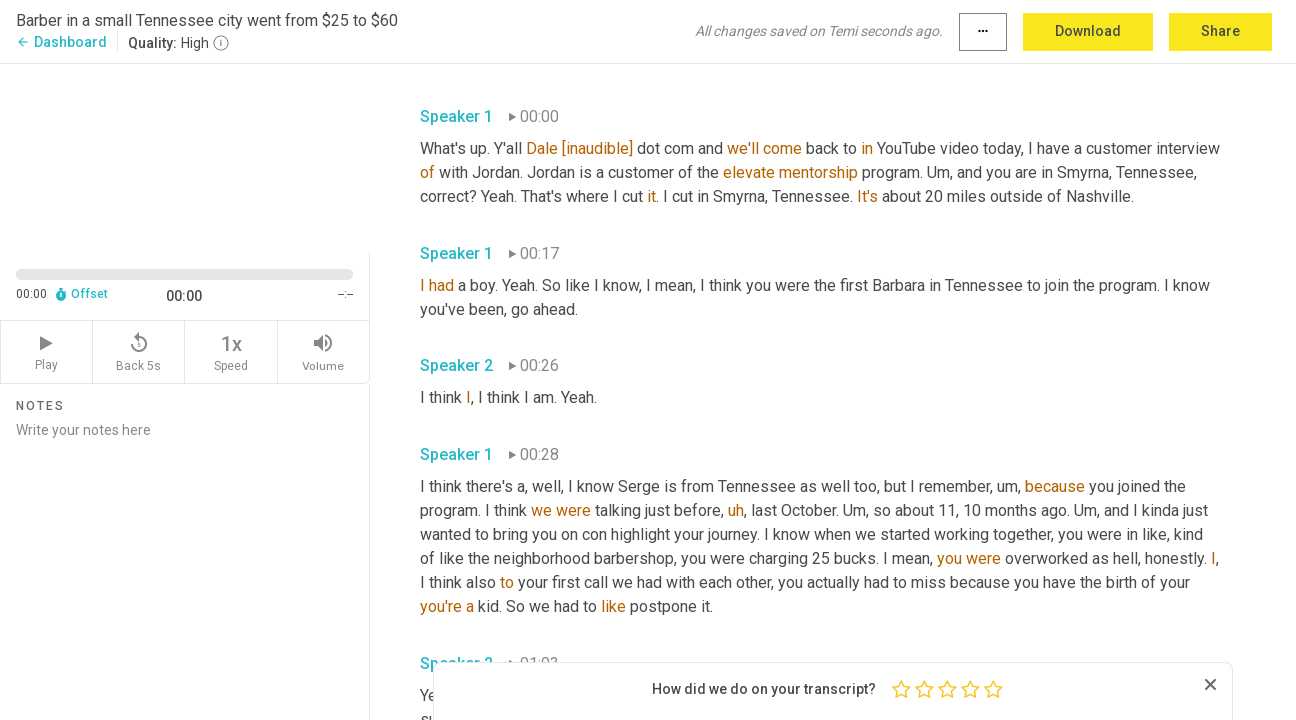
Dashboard (61, 42)
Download (1088, 31)
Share (1220, 31)
